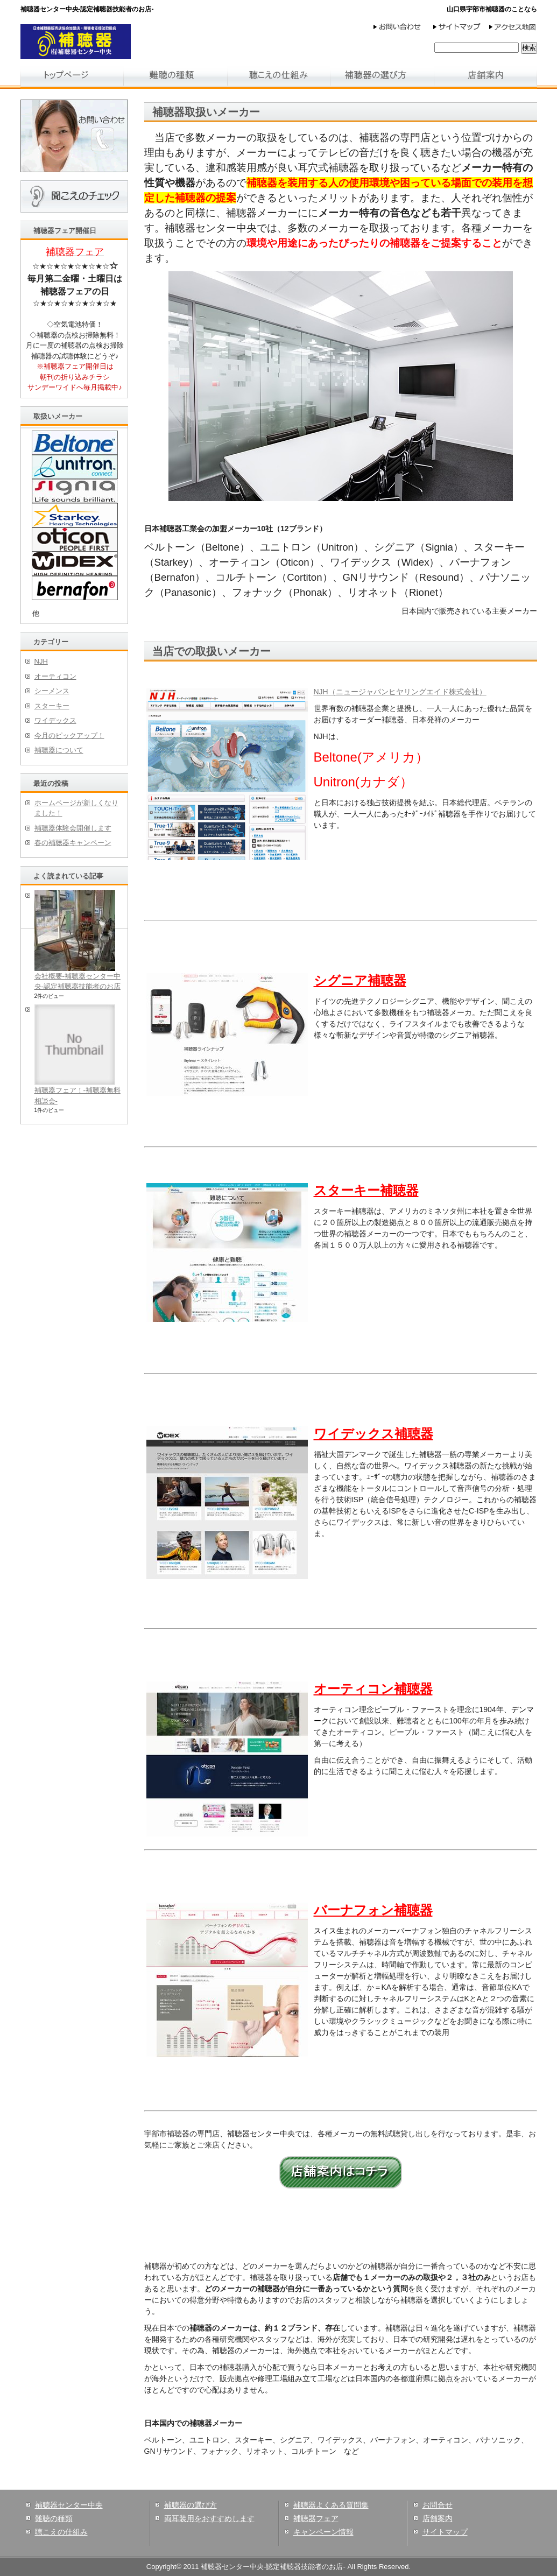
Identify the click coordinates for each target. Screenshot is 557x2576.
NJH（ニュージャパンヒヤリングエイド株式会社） (400, 691)
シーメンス (51, 691)
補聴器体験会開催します (72, 828)
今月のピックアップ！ (69, 735)
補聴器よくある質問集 (331, 2505)
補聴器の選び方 (190, 2505)
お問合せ (437, 2505)
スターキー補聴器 (366, 1190)
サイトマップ (445, 2532)
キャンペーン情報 (323, 2532)
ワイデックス (55, 720)
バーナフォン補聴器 (373, 1910)
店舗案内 (437, 2518)
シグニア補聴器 (360, 980)
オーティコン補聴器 (373, 1688)
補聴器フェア (316, 2518)
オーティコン (55, 676)
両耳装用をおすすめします (209, 2518)
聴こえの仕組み (61, 2532)
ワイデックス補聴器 (373, 1433)
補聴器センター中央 (69, 2505)
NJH (41, 661)
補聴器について (58, 750)
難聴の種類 (54, 2518)
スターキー (51, 706)
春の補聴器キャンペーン (72, 843)
